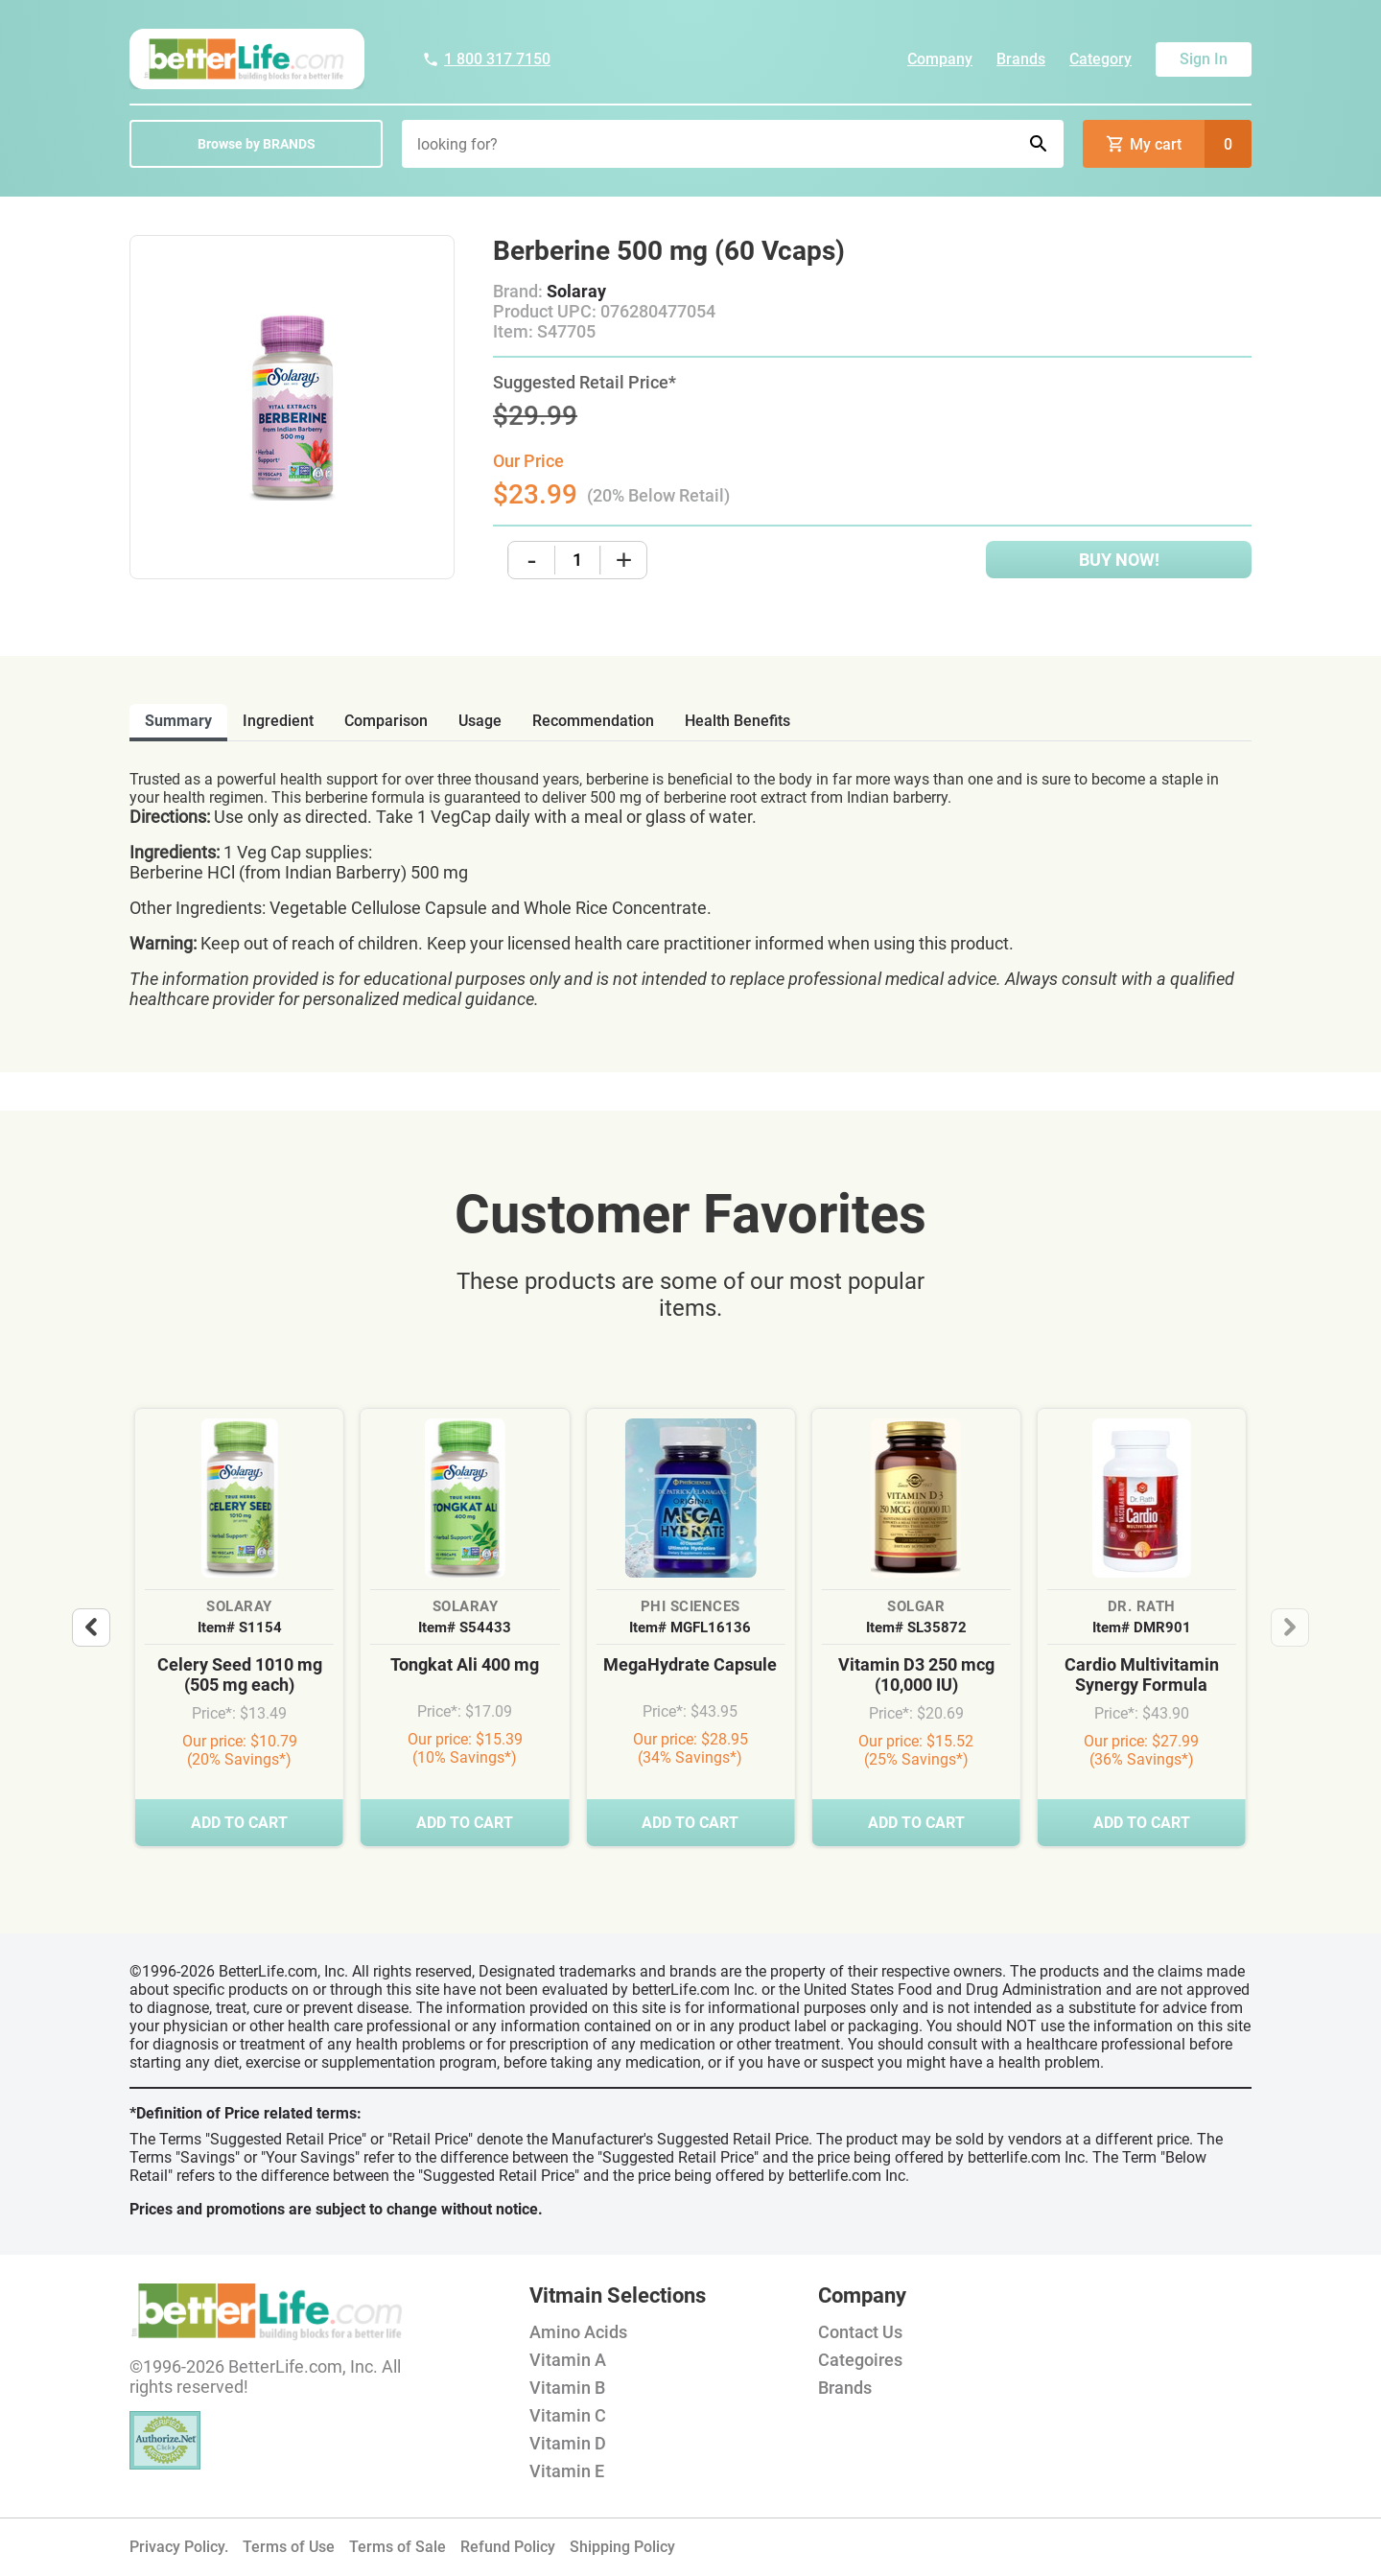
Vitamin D (567, 2443)
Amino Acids (578, 2332)
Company (939, 59)
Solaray (576, 291)
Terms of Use (289, 2547)
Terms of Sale (397, 2547)
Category (1100, 59)
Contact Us (860, 2332)
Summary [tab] (178, 721)
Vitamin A (567, 2360)
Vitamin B (567, 2387)
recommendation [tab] (593, 721)
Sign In (1204, 59)
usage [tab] (480, 721)
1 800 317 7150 (486, 59)
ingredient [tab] (278, 721)
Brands (1020, 59)
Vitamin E (566, 2471)
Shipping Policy (622, 2547)
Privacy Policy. (178, 2547)
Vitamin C (567, 2415)
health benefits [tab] (737, 721)
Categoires (860, 2360)
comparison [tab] (386, 721)
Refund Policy (507, 2547)
